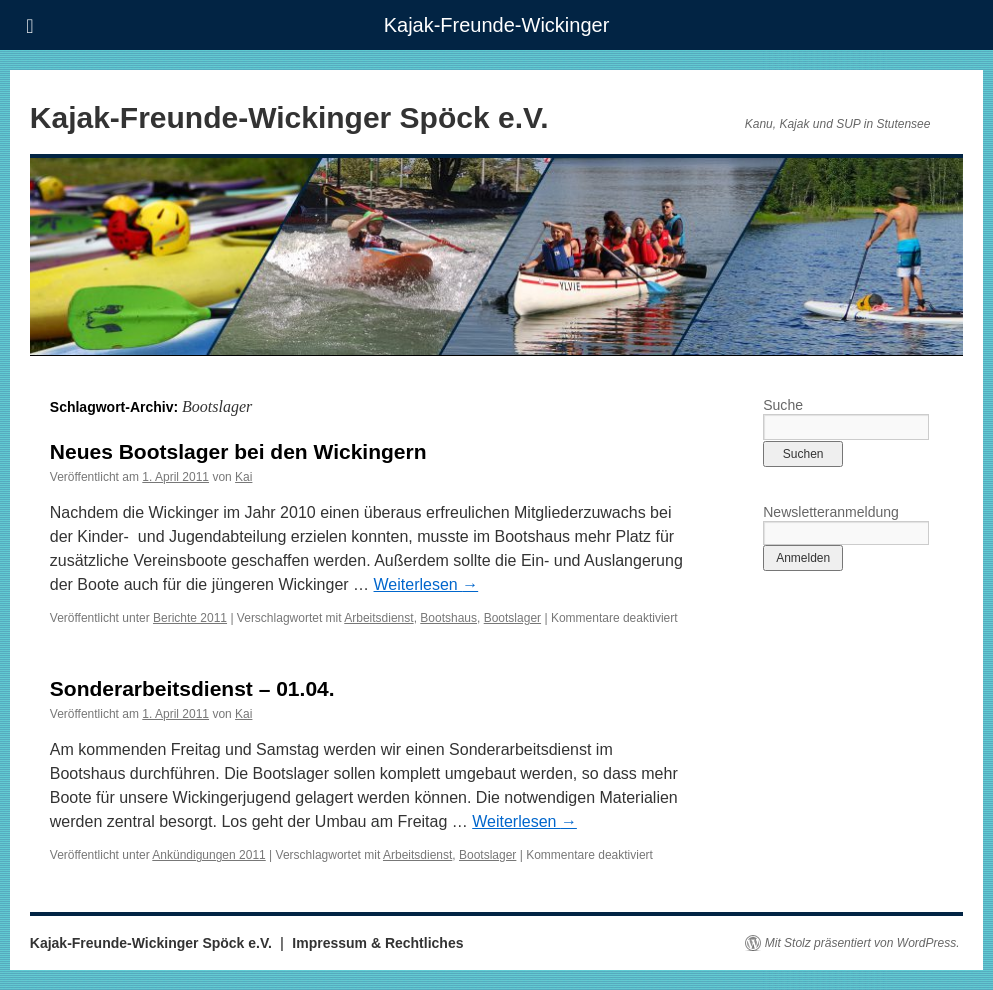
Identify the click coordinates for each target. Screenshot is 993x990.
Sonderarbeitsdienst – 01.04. (192, 688)
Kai (243, 477)
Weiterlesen (426, 584)
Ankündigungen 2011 (208, 855)
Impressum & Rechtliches (377, 943)
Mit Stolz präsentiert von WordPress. (862, 943)
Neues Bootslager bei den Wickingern (238, 451)
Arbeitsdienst (378, 618)
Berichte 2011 (190, 618)
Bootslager (512, 618)
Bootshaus (448, 618)
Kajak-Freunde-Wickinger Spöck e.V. (289, 117)
